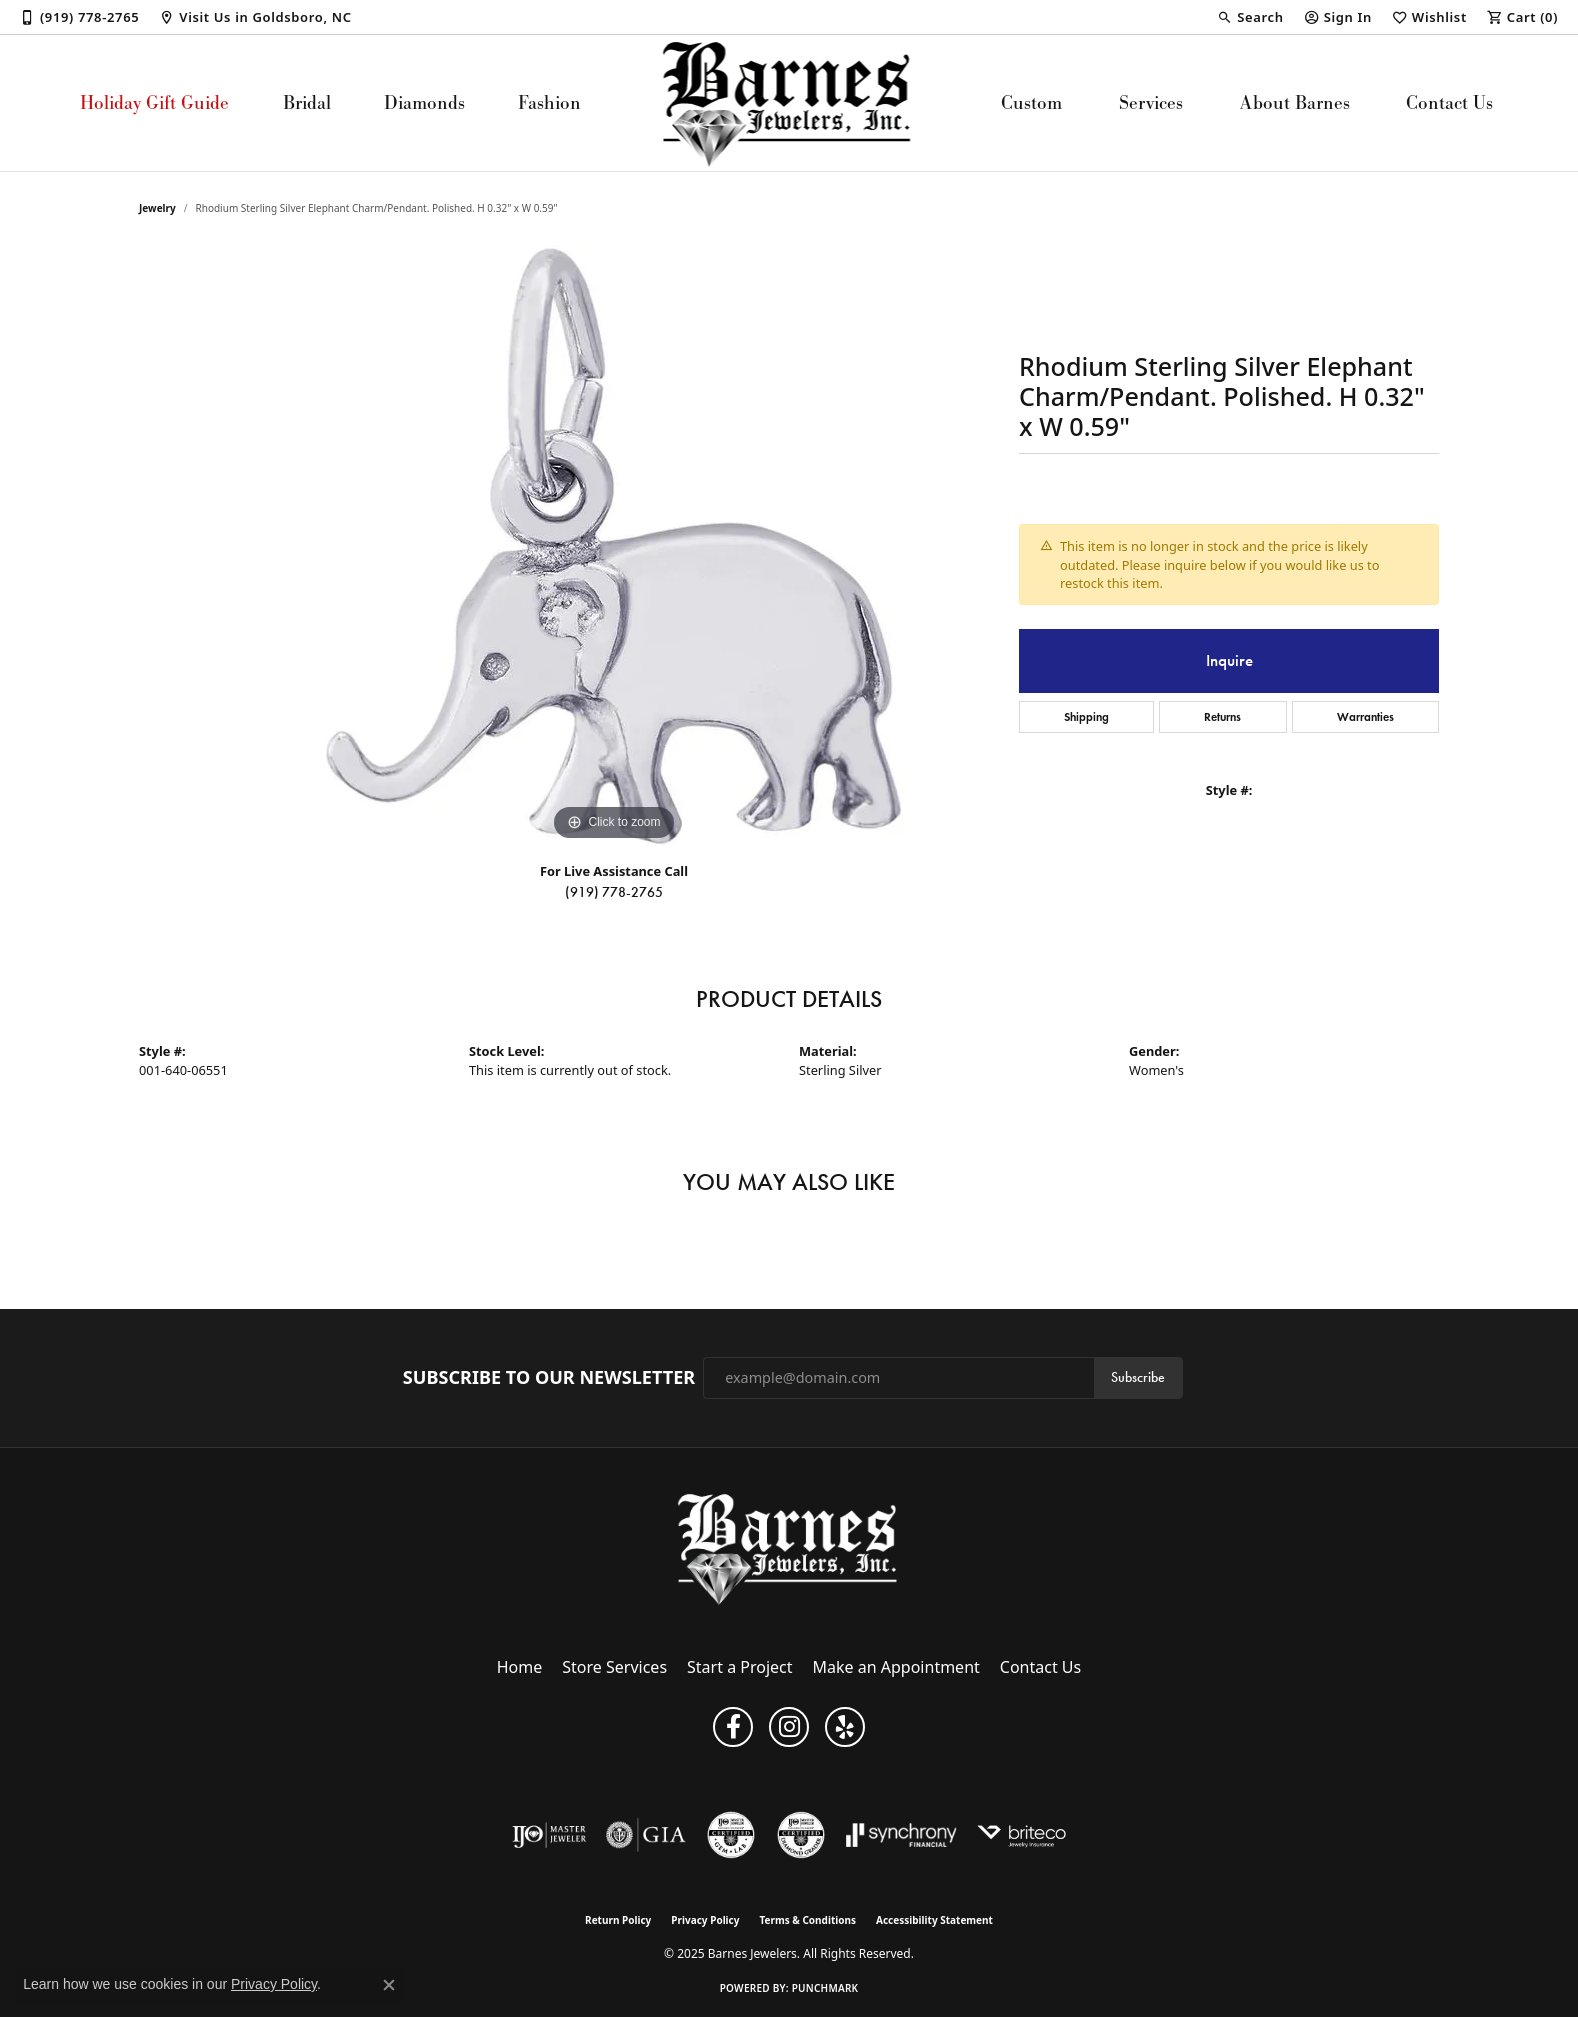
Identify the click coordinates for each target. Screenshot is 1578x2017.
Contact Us (1449, 102)
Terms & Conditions (807, 1920)
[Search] (1250, 17)
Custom (1031, 102)
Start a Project (739, 1667)
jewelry (157, 208)
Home (520, 1667)
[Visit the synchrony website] (901, 1835)
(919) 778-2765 (614, 892)
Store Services (614, 1667)
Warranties (1365, 716)
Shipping (1086, 716)
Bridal (307, 102)
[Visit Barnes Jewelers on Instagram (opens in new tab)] (789, 1727)
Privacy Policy (705, 1920)
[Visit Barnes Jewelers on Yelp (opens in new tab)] (845, 1727)
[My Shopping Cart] (1522, 17)
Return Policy (618, 1920)
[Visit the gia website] (646, 1835)
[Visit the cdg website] (801, 1835)
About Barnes (1295, 102)
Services (1151, 102)
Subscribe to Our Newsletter (549, 1378)
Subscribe (1138, 1377)
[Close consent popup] (389, 1985)
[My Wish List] (1429, 17)
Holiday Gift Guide (154, 102)
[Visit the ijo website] (549, 1835)
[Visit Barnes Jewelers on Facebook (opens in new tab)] (733, 1727)
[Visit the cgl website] (731, 1835)
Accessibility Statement (934, 1920)
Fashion (549, 102)
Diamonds (424, 102)
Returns (1222, 716)
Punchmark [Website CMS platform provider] (825, 1988)
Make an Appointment (896, 1667)
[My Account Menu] (1338, 17)
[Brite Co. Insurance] (1021, 1835)
